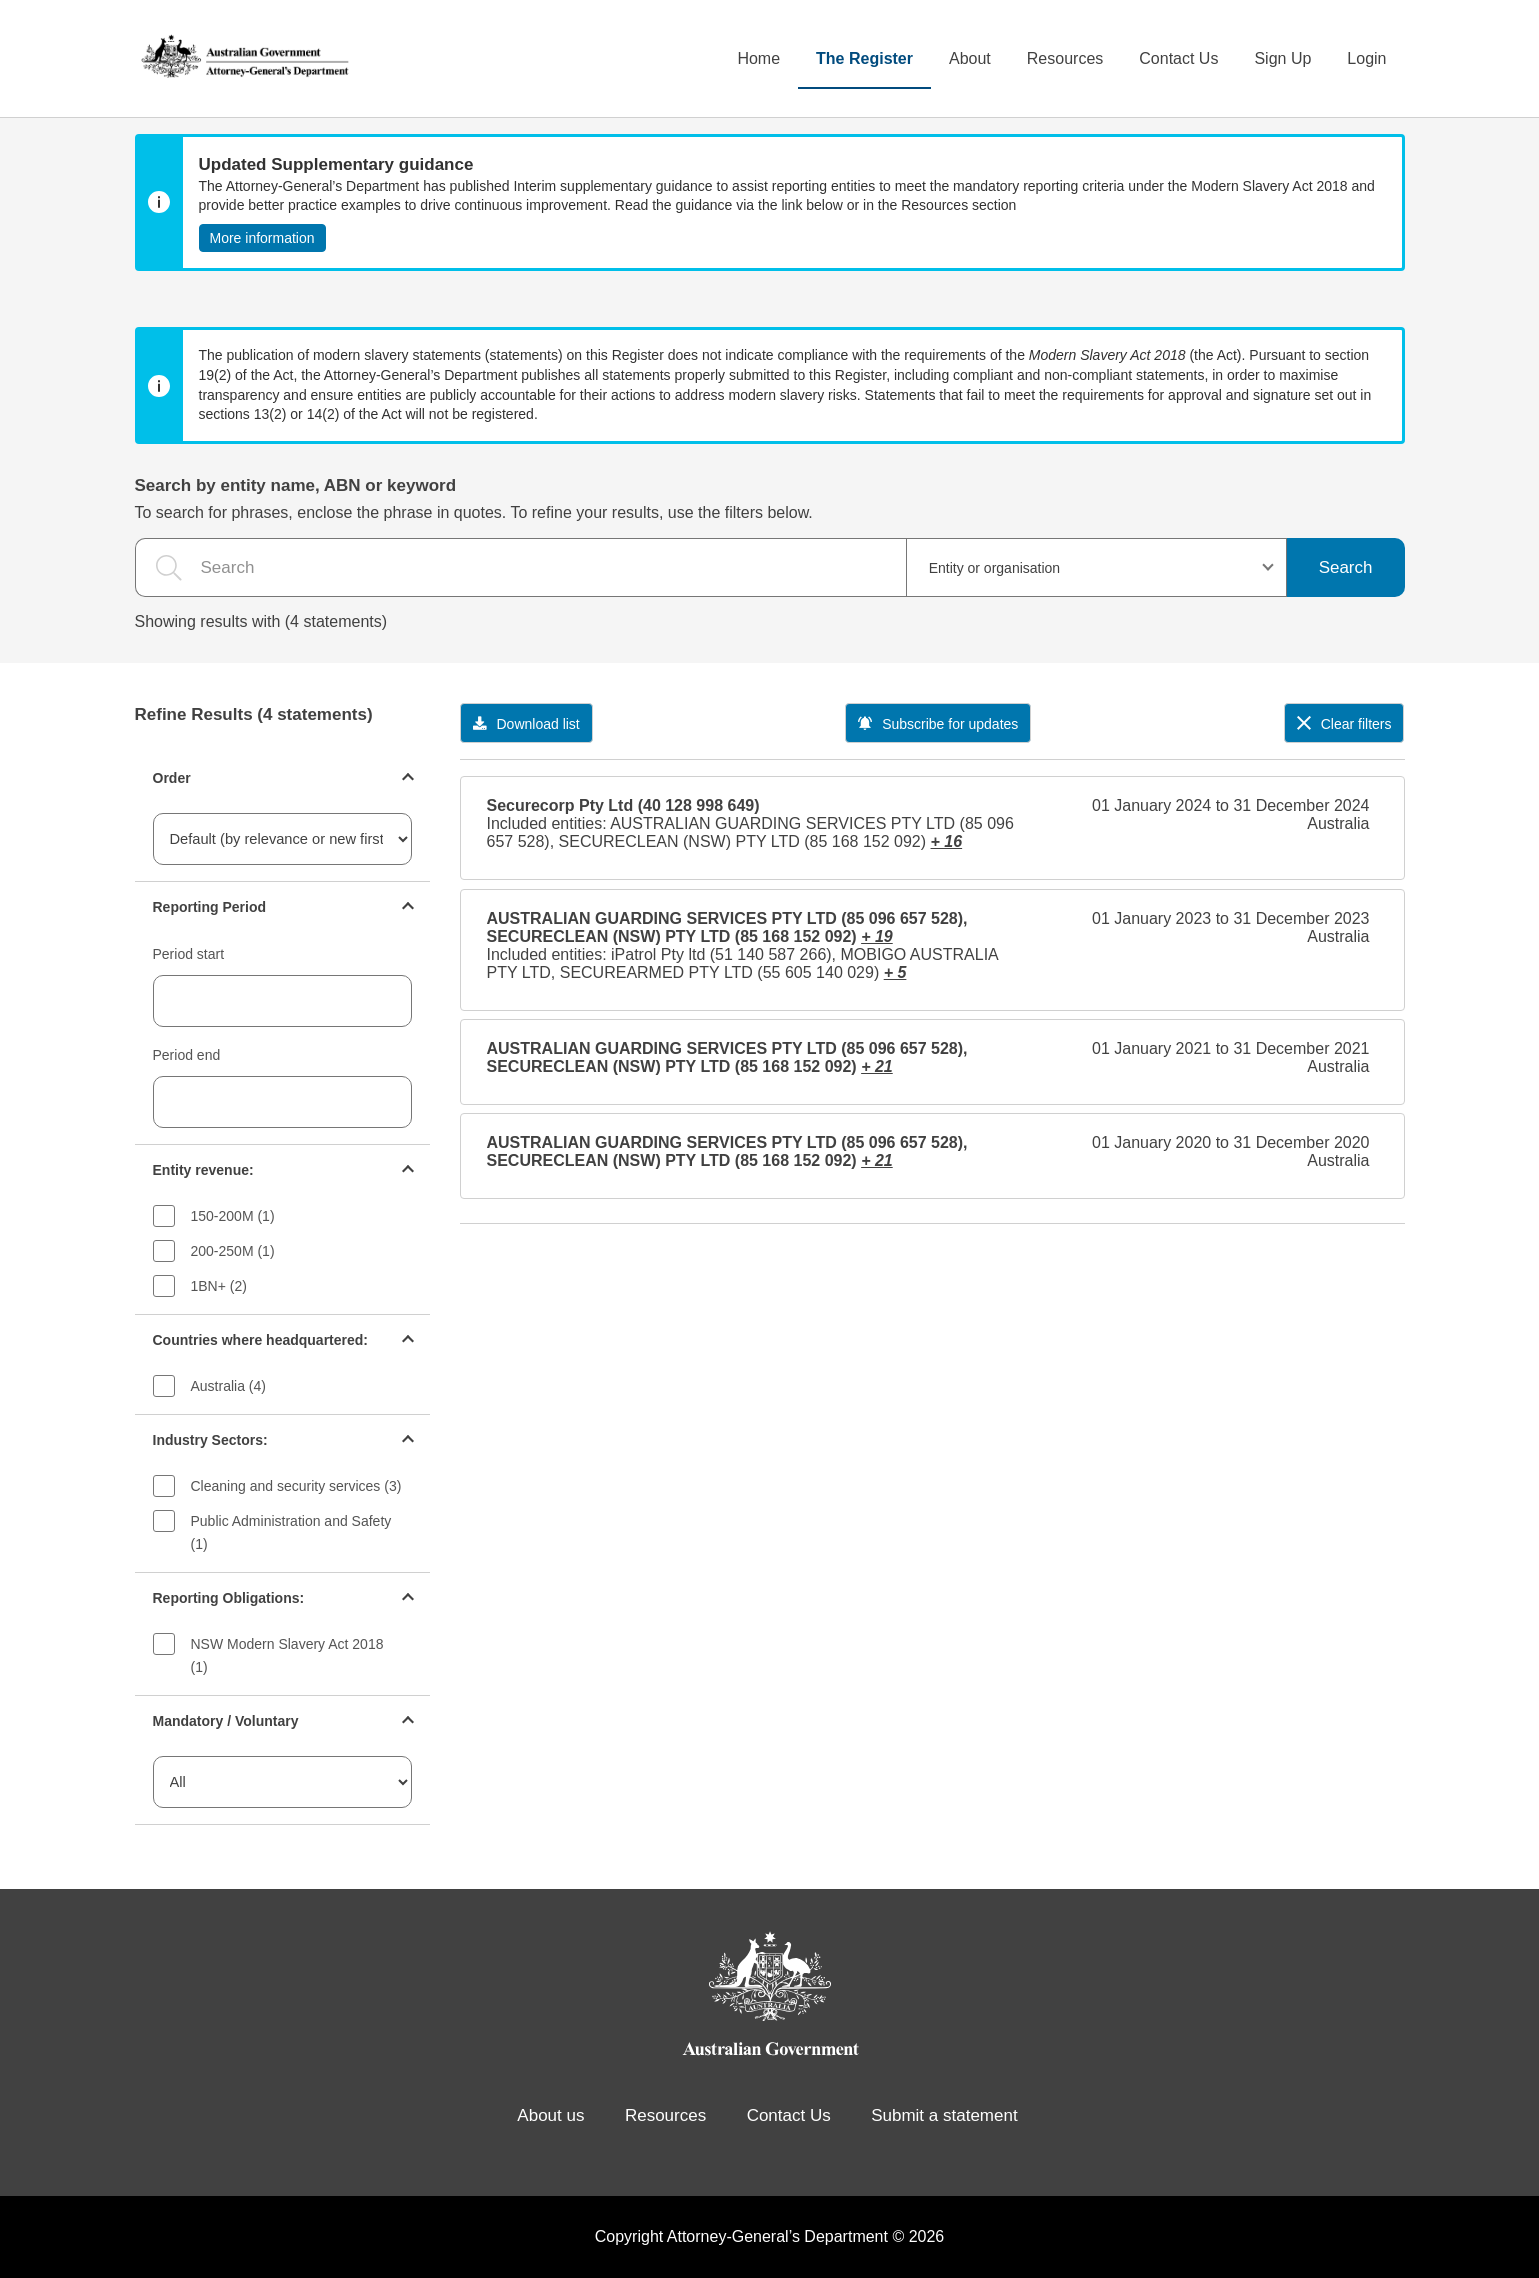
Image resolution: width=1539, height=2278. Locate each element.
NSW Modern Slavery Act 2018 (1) (287, 1655)
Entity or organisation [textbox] (995, 568)
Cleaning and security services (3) (296, 1486)
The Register (864, 58)
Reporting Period (210, 907)
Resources (1065, 58)
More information (262, 238)
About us (550, 2115)
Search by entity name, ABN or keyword (296, 485)
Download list (526, 724)
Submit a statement (944, 2115)
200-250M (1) (233, 1251)
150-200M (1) (233, 1216)
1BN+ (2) (219, 1286)
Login (1366, 58)
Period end (187, 1055)
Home (758, 58)
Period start (189, 954)
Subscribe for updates (938, 724)
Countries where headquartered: (261, 1340)
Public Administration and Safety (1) (291, 1532)
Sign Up (1282, 58)
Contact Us (1178, 58)
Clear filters (1344, 724)
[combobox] (1096, 567)
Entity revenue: (203, 1170)
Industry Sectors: (210, 1440)
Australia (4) (228, 1386)
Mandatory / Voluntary (226, 1721)
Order (172, 778)
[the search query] (520, 567)
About (970, 58)
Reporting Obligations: (229, 1598)
